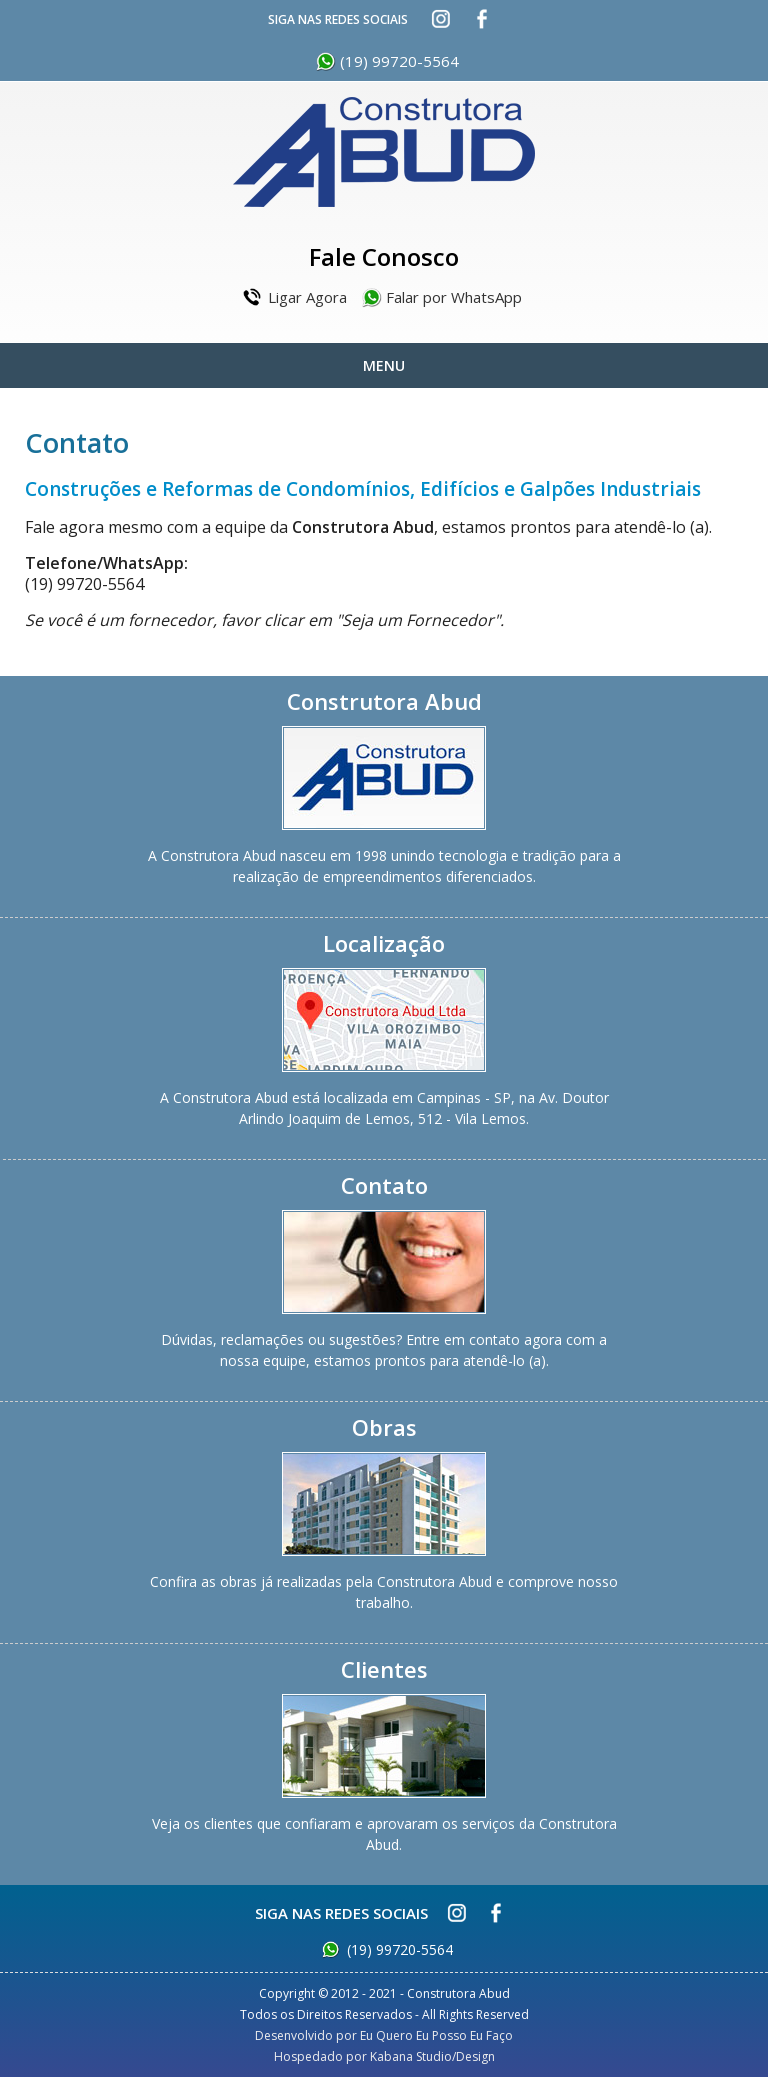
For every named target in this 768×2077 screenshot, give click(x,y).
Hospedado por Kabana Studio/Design (384, 2056)
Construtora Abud (384, 152)
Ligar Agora (307, 297)
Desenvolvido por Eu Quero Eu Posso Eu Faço (384, 2035)
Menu (384, 365)
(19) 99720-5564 (399, 61)
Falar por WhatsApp (454, 297)
